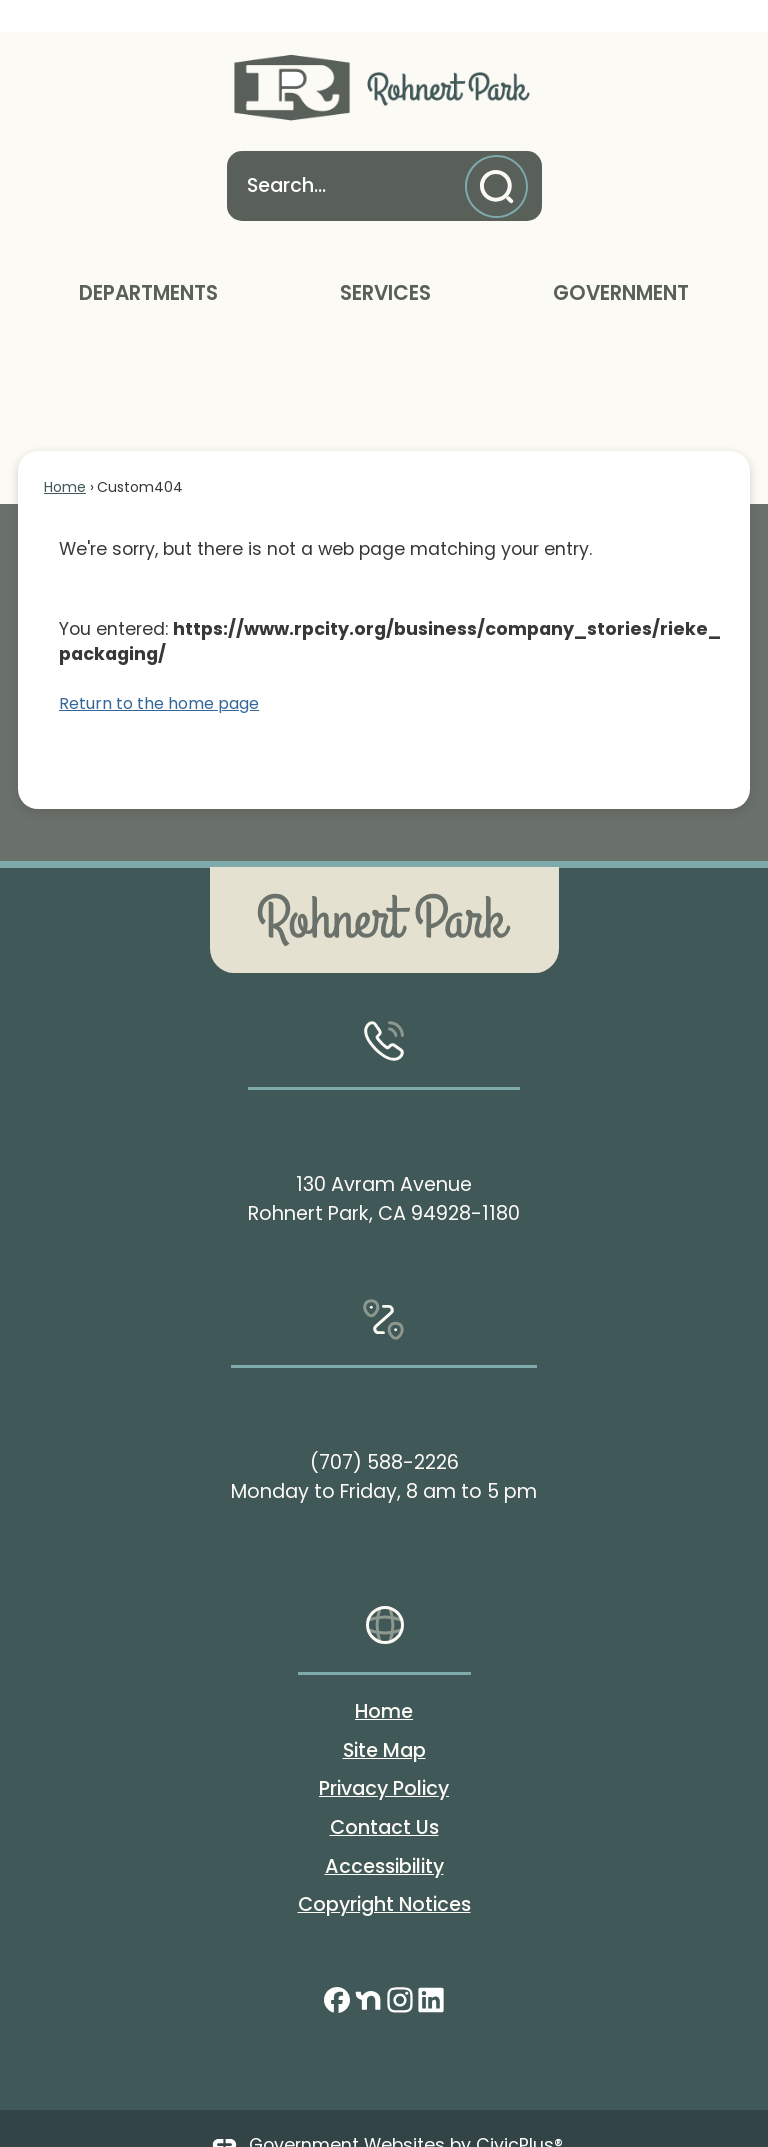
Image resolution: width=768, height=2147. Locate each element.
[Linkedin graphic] (431, 1965)
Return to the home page (159, 669)
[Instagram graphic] (400, 1965)
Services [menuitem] (385, 259)
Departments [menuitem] (148, 259)
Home (65, 453)
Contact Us (384, 1793)
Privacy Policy (384, 1754)
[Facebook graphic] (337, 1965)
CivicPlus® (519, 2111)
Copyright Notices (384, 1870)
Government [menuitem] (621, 259)
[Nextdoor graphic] (368, 1965)
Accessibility (384, 1832)
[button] (501, 152)
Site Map (384, 1716)
